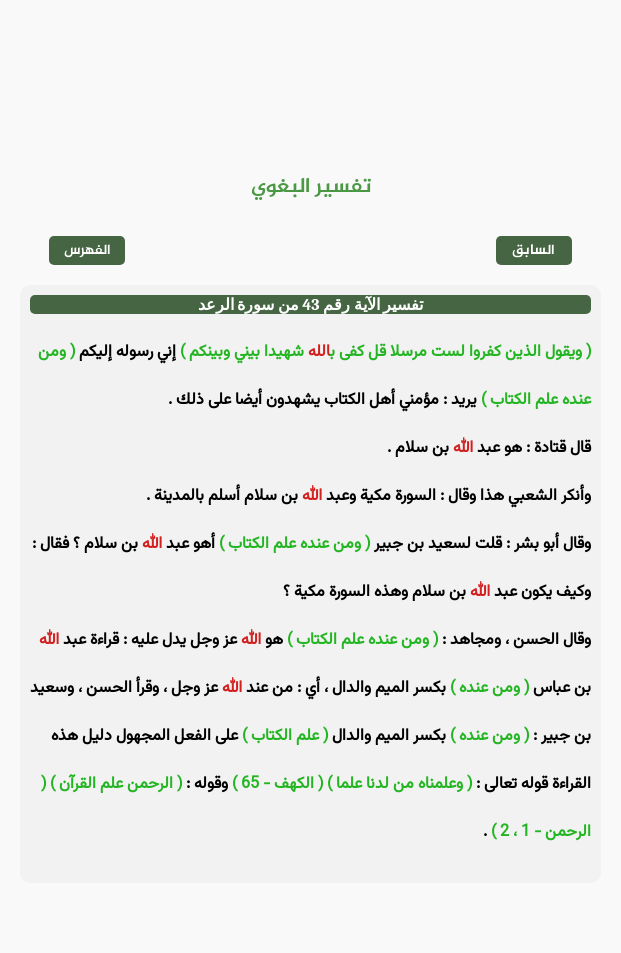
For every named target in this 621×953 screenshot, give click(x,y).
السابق (533, 250)
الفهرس (87, 250)
